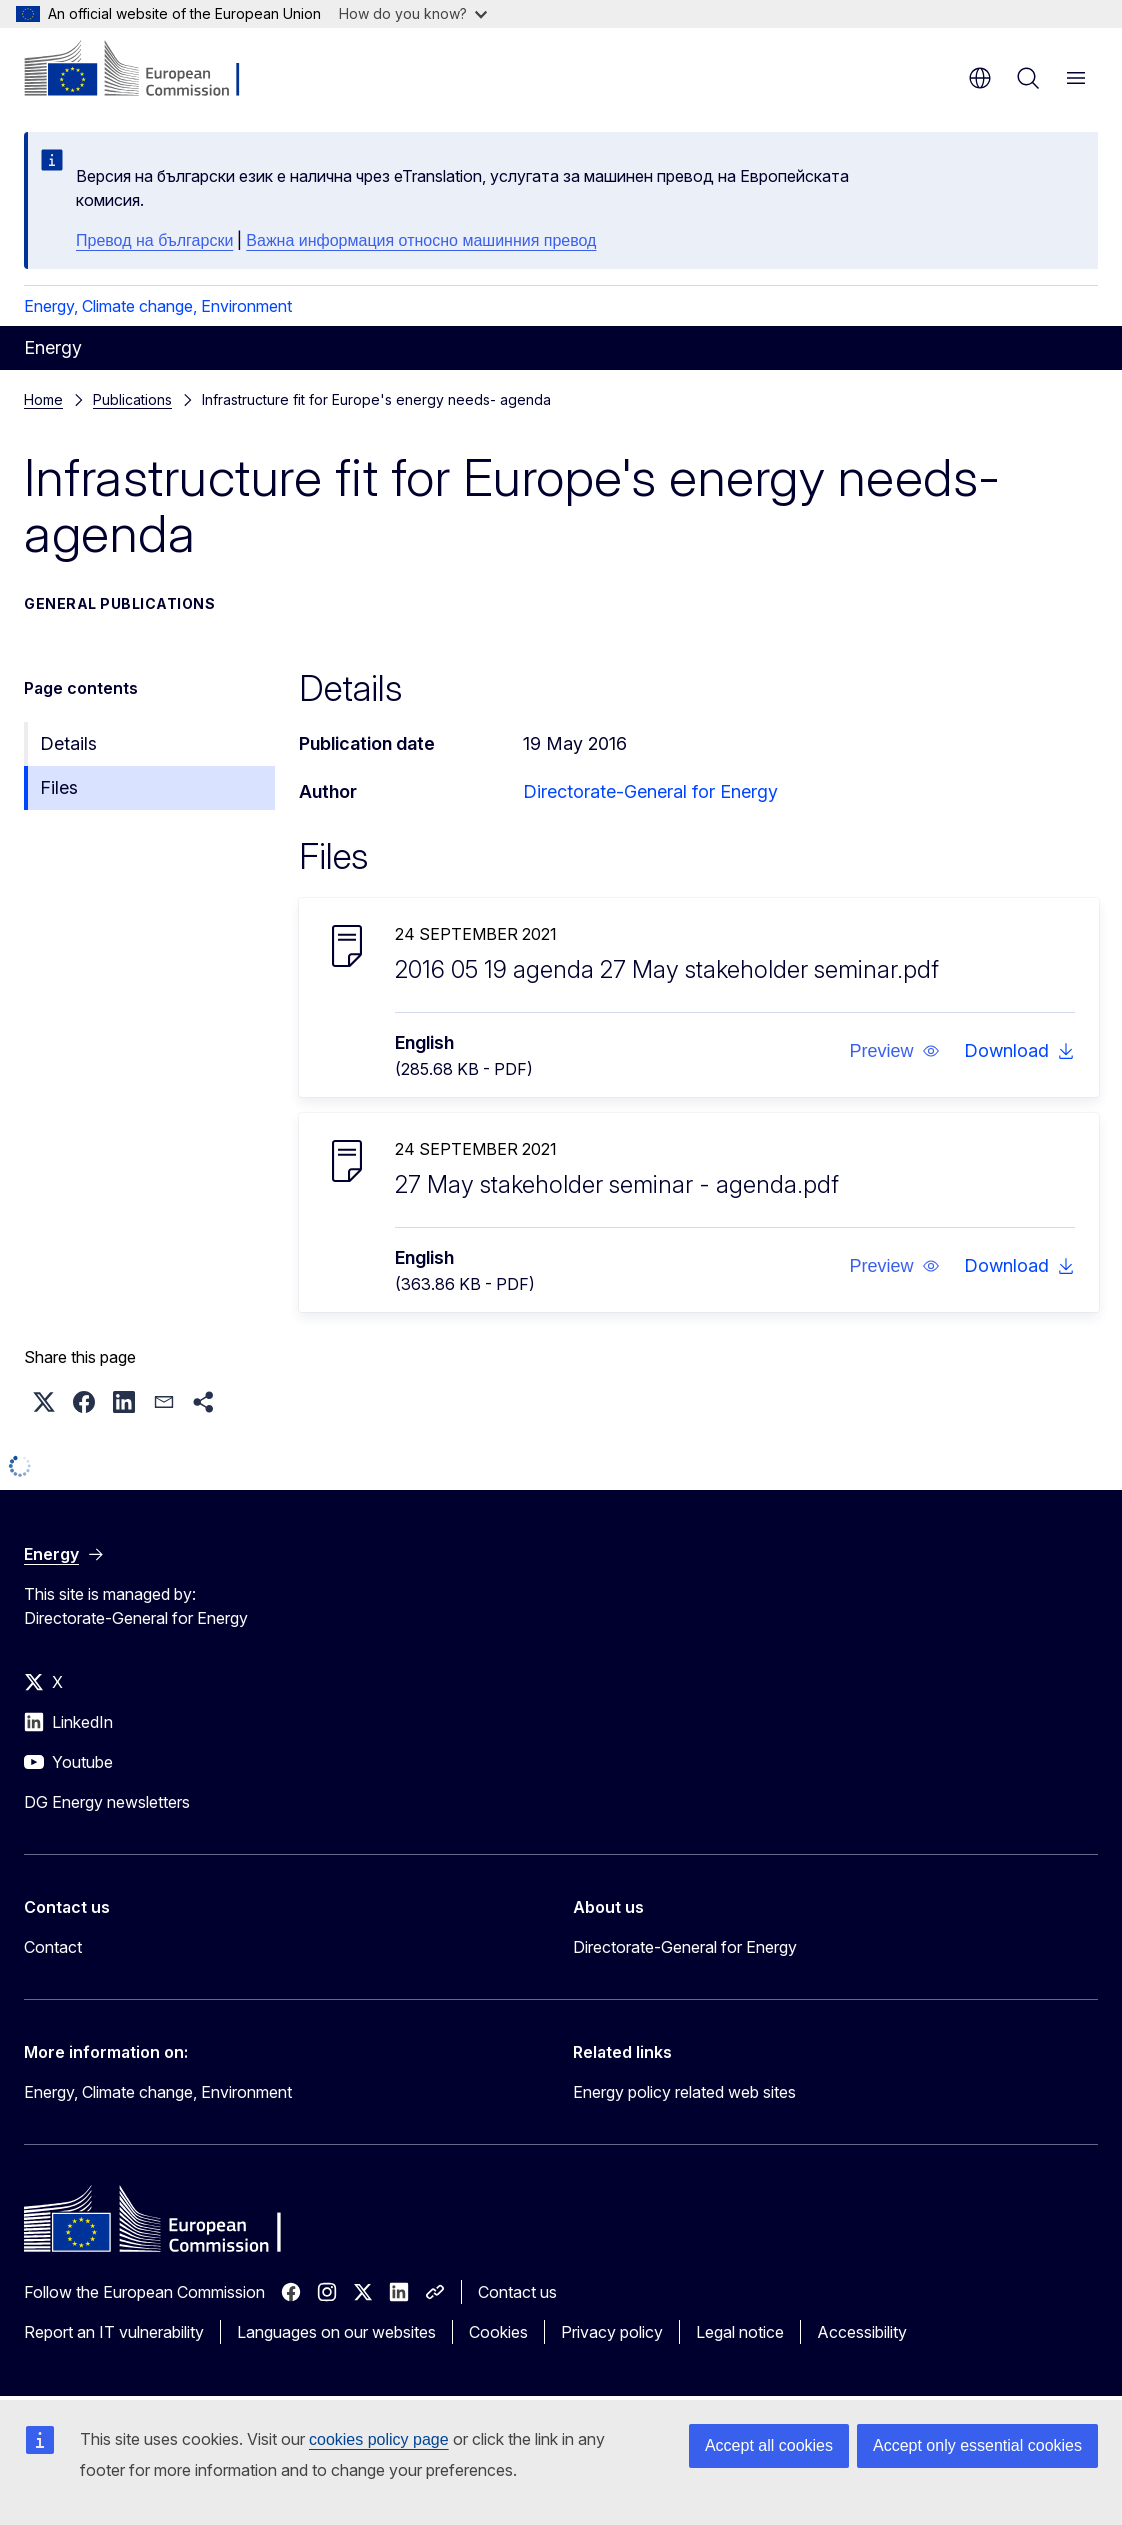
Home (43, 399)
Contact (53, 1947)
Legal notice (740, 2332)
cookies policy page (379, 2439)
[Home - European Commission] (145, 70)
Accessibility (862, 2332)
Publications (132, 399)
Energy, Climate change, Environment (158, 306)
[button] (894, 1051)
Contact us (517, 2292)
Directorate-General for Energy (650, 791)
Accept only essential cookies (977, 2445)
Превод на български (154, 240)
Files (59, 787)
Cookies (498, 2332)
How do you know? (413, 13)
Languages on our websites (336, 2332)
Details (68, 743)
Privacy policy (612, 2332)
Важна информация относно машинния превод (421, 240)
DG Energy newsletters (107, 1802)
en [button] (980, 78)
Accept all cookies (769, 2445)
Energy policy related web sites (684, 2092)
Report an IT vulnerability (114, 2332)
